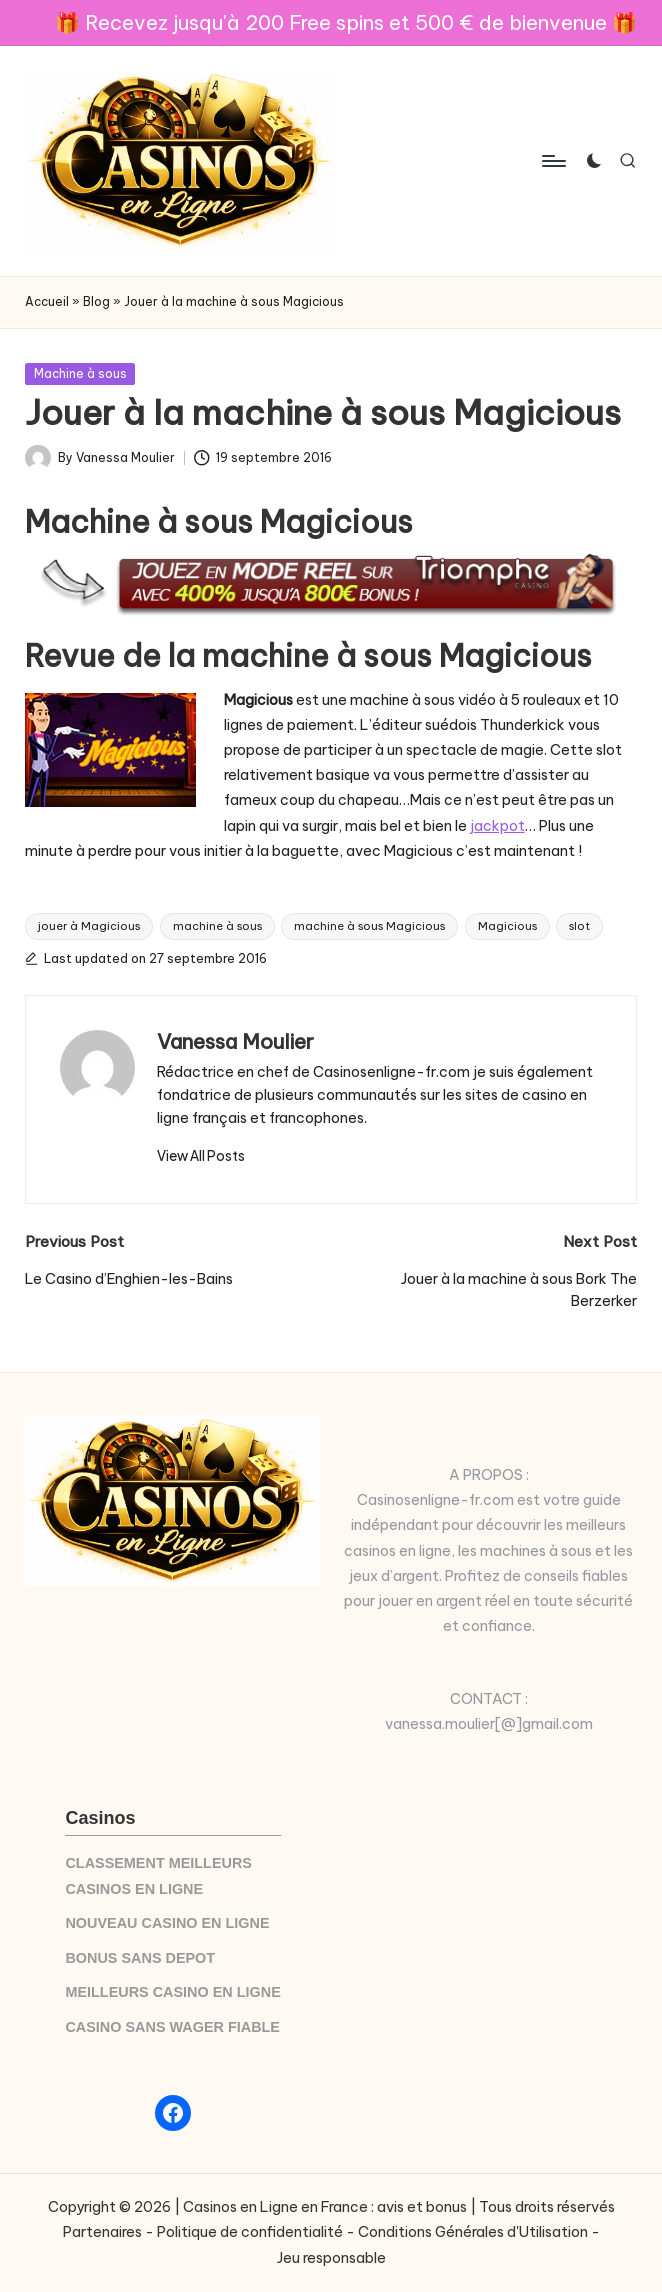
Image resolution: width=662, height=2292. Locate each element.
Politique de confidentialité (250, 2232)
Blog (96, 301)
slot (579, 926)
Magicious (507, 926)
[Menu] (552, 161)
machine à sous (217, 926)
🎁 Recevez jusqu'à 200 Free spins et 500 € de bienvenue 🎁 (346, 22)
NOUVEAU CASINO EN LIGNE (167, 1923)
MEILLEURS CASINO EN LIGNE (172, 1992)
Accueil (47, 301)
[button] (201, 1156)
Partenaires (102, 2232)
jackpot (497, 826)
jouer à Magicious (89, 926)
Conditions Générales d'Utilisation (473, 2232)
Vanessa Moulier (235, 1041)
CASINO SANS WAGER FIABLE (172, 2027)
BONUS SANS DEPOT (140, 1958)
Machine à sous (80, 373)
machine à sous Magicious (369, 926)
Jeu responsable (331, 2258)
